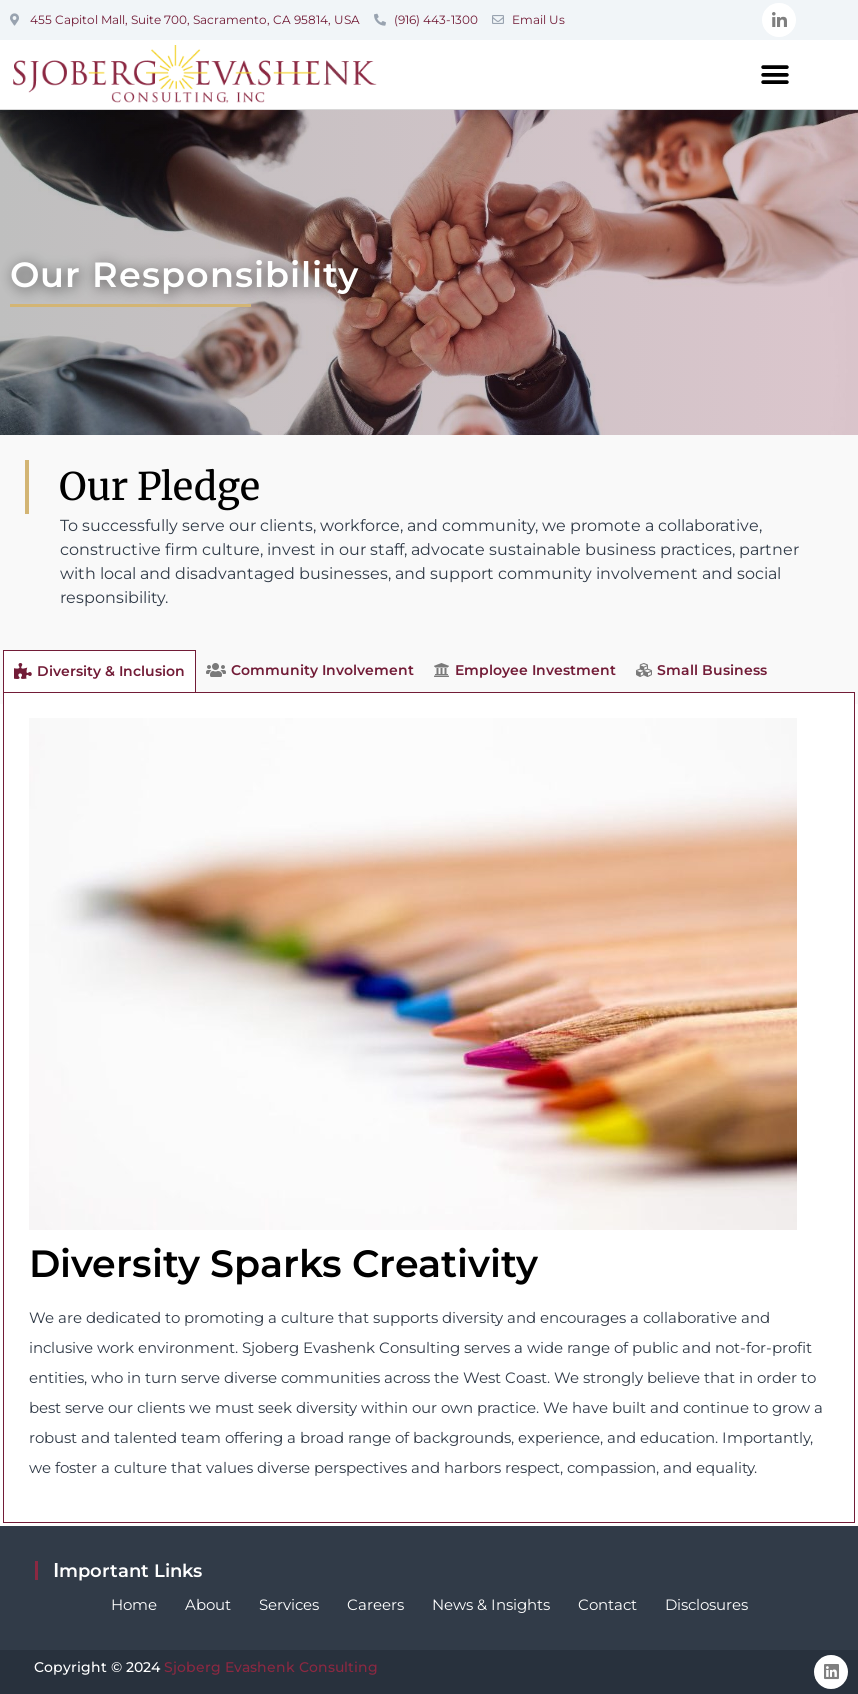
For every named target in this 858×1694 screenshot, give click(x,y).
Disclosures (706, 1604)
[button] (775, 74)
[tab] (99, 671)
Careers (375, 1604)
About (208, 1604)
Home (134, 1604)
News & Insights (491, 1604)
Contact (607, 1604)
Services (289, 1604)
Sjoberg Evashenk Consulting (271, 1667)
